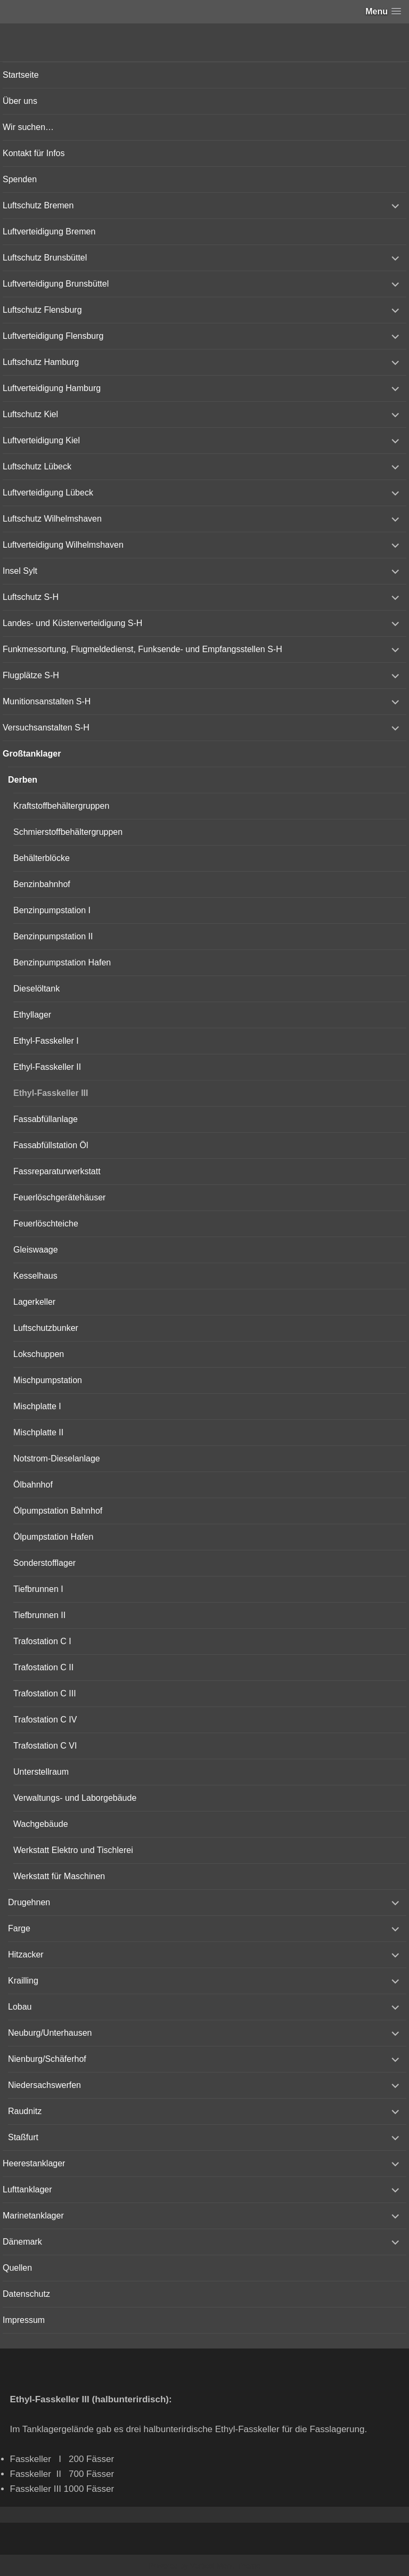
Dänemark (22, 2241)
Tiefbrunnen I (38, 1589)
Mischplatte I (37, 1406)
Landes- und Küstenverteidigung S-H (72, 623)
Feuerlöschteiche (45, 1223)
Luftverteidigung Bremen (49, 231)
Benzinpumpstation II (53, 936)
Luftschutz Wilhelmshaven (52, 518)
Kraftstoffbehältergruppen (61, 805)
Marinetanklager (33, 2215)
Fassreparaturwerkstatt (57, 1171)
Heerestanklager (34, 2163)
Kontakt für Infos (34, 153)
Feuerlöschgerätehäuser (59, 1197)
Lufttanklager (27, 2189)
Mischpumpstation (47, 1380)
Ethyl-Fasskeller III (50, 1093)
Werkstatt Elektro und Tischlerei (73, 1850)
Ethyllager (32, 1014)
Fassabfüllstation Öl (50, 1145)
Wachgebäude (40, 1824)
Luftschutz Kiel (30, 414)
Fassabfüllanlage (45, 1119)
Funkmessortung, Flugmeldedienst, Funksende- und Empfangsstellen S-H (142, 649)
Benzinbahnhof (41, 884)
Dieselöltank (36, 988)
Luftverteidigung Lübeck (48, 492)
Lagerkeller (34, 1301)
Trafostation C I (42, 1641)
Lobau (20, 2006)
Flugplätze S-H (31, 675)
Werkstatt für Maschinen (59, 1876)
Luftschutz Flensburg (42, 309)
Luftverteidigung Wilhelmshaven (63, 544)
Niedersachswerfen (44, 2085)
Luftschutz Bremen (38, 205)
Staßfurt (23, 2137)
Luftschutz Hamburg (41, 362)
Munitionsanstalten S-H (47, 701)
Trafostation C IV (45, 1719)
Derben (22, 779)
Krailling (23, 1980)
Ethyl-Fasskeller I (46, 1040)
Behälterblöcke (41, 858)
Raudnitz (25, 2111)
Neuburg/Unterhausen (50, 2032)
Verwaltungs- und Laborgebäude (74, 1797)
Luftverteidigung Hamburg (52, 388)
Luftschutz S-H (31, 597)
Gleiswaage (35, 1249)
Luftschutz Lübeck (37, 466)
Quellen (17, 2267)
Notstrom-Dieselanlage (56, 1458)
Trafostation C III (44, 1693)
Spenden (20, 179)
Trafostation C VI (45, 1745)
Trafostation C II (43, 1667)
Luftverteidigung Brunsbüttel (56, 283)
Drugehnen (29, 1902)
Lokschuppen (38, 1354)
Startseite (21, 74)
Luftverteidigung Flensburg (53, 335)
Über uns (20, 100)
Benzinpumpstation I (52, 910)
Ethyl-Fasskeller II (47, 1066)
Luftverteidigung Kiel (41, 440)
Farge (19, 1928)
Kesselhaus (35, 1275)
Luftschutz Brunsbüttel (45, 257)
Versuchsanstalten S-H (46, 727)
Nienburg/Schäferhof (47, 2058)
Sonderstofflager (44, 1562)
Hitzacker (26, 1954)
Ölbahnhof (33, 1484)
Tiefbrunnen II (39, 1615)
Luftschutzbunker (45, 1327)
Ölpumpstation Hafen (53, 1536)
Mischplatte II (38, 1432)
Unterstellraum (41, 1771)
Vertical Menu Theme (225, 2566)
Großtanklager (32, 753)
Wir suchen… (28, 127)
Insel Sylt (20, 570)
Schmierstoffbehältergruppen (67, 831)
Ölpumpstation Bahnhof (57, 1510)
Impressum (24, 2320)
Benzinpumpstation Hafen (62, 962)
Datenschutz (26, 2293)
